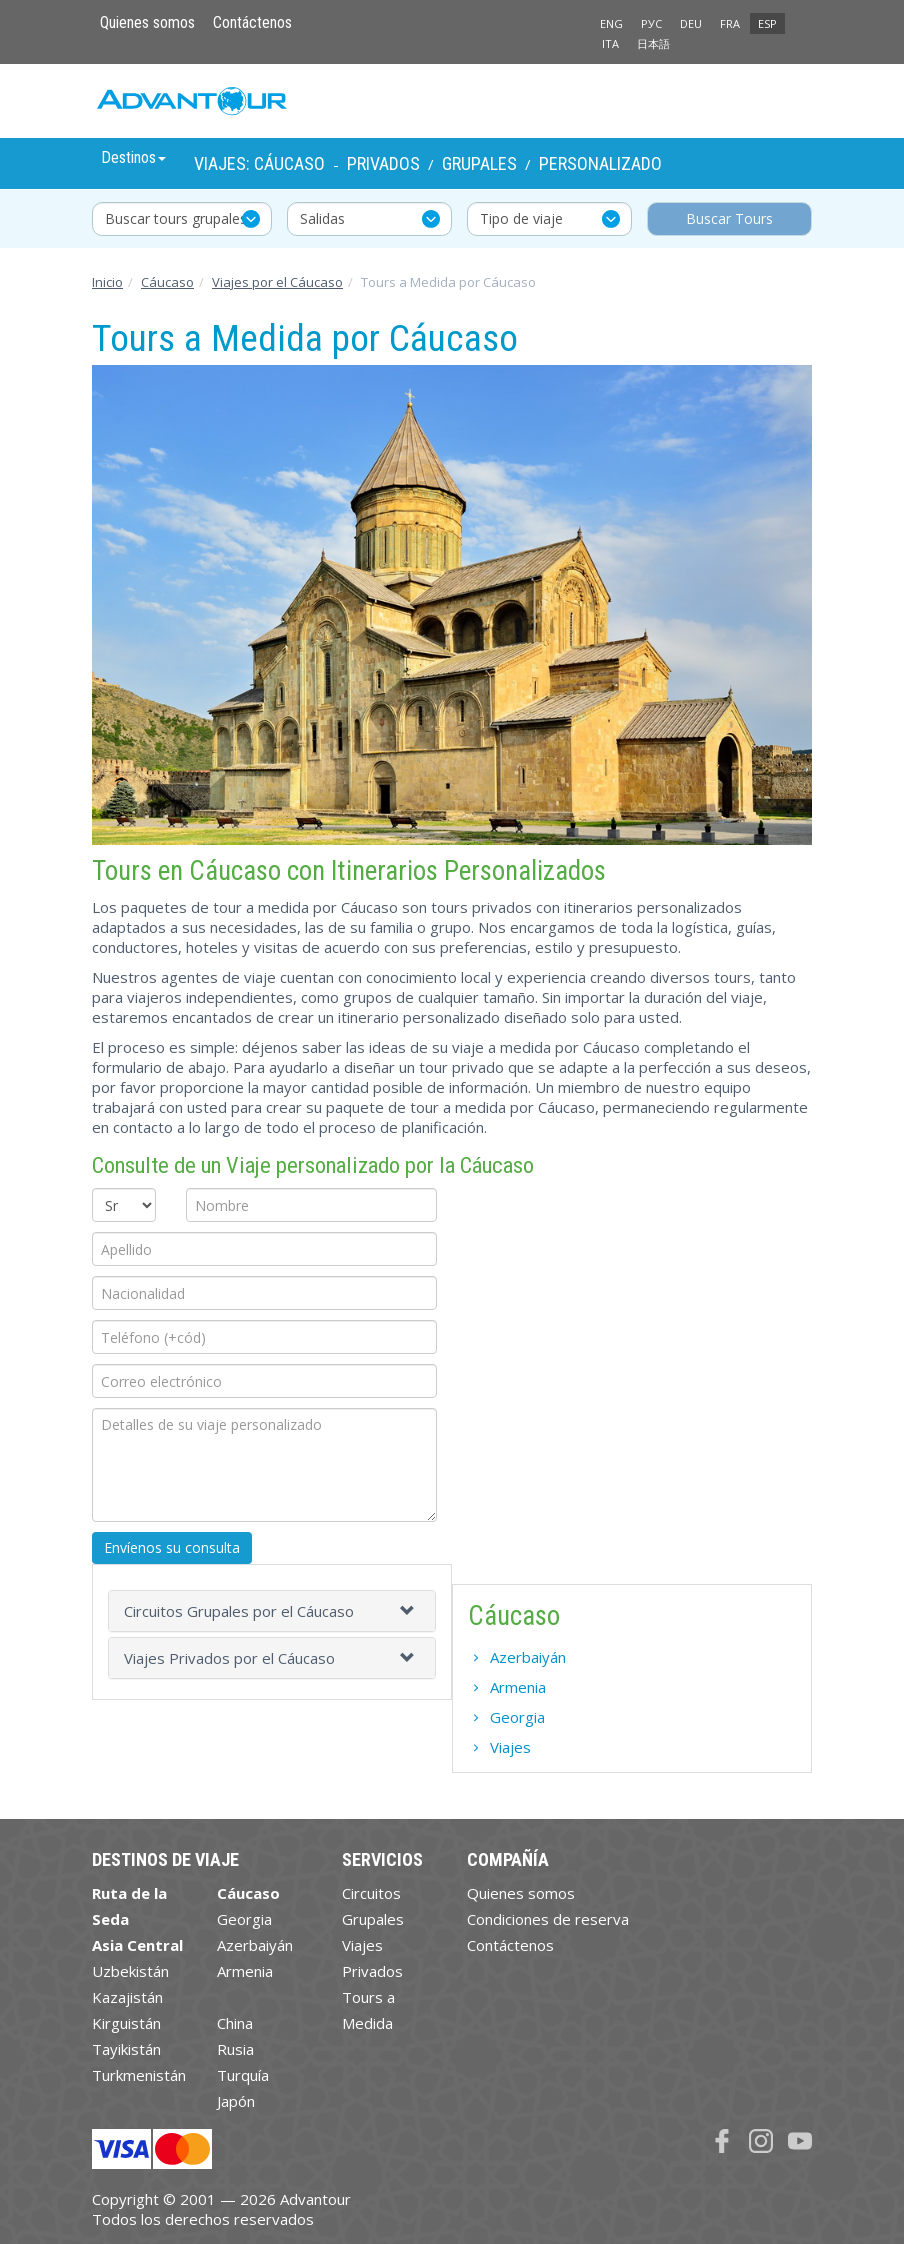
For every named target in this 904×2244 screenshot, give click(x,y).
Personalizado (600, 163)
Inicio (107, 282)
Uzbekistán (130, 1971)
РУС (651, 23)
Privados (383, 163)
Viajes (510, 1747)
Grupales (479, 163)
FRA (730, 23)
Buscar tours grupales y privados (188, 218)
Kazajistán (127, 1997)
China (235, 2023)
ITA (610, 43)
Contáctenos (252, 22)
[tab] (272, 1611)
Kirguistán (126, 2023)
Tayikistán (126, 2049)
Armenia (518, 1687)
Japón (236, 2101)
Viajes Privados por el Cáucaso (229, 1658)
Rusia (235, 2049)
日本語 (653, 43)
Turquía (243, 2075)
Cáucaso (167, 282)
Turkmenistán (139, 2075)
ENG (611, 23)
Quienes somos (147, 22)
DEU (691, 23)
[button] (410, 1611)
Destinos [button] (133, 157)
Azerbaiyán (528, 1657)
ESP (767, 23)
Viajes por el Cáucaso (277, 282)
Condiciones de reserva (548, 1919)
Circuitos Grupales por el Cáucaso (239, 1611)
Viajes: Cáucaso (259, 163)
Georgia (517, 1717)
